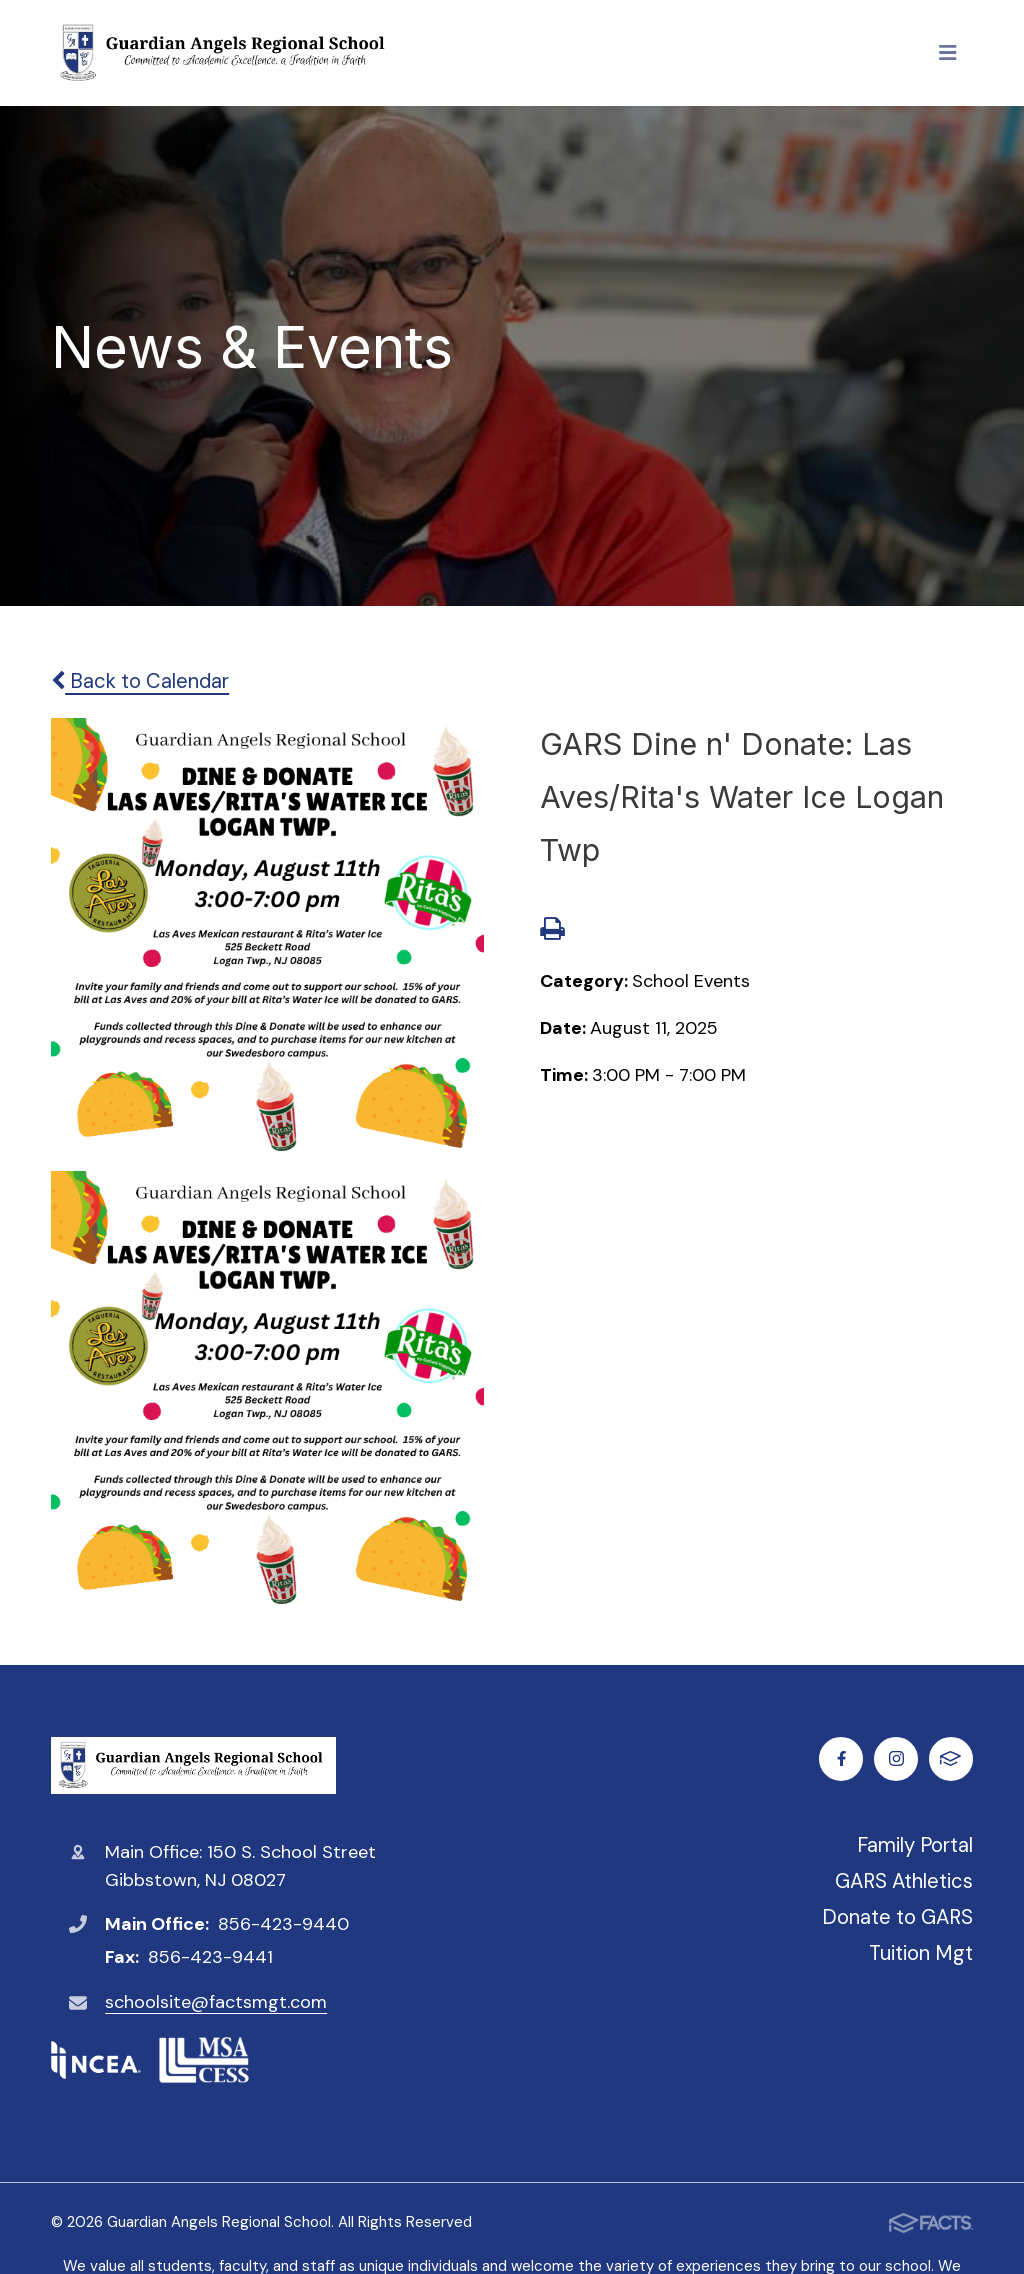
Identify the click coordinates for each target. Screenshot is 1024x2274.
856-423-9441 (210, 1957)
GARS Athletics (904, 1881)
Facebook (841, 1758)
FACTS (950, 1758)
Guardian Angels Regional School (193, 1765)
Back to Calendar (140, 681)
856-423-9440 (283, 1924)
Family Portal (915, 1845)
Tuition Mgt (921, 1953)
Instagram (896, 1758)
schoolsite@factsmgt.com (216, 2002)
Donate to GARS (897, 1917)
